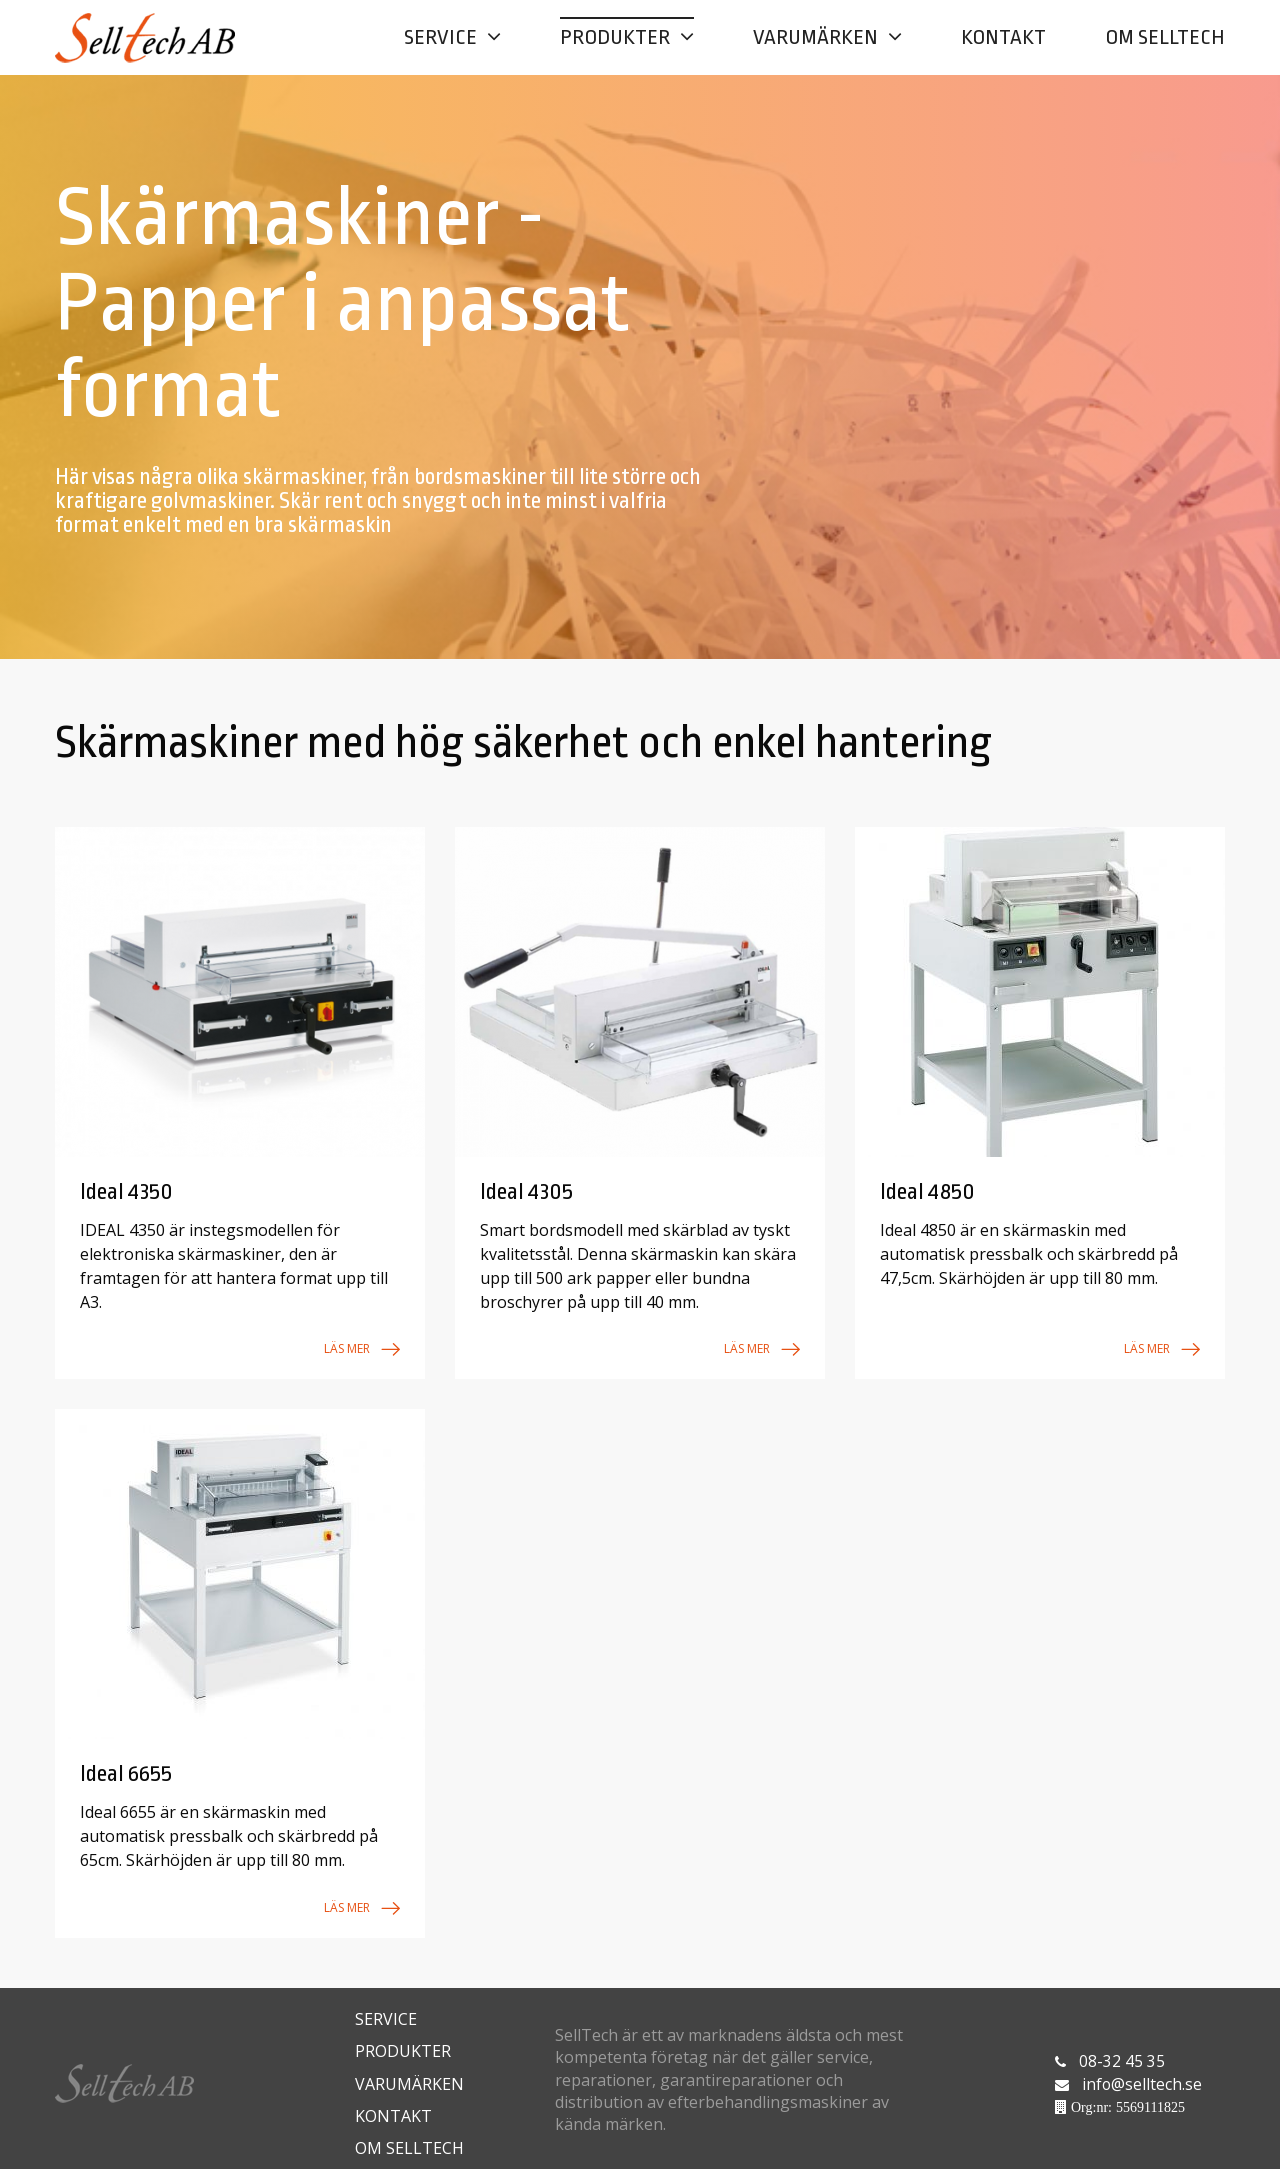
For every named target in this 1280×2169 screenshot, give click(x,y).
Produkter (615, 37)
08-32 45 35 (1122, 2050)
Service (440, 37)
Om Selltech (1165, 37)
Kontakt (1003, 37)
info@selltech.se (1142, 2073)
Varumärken (815, 37)
